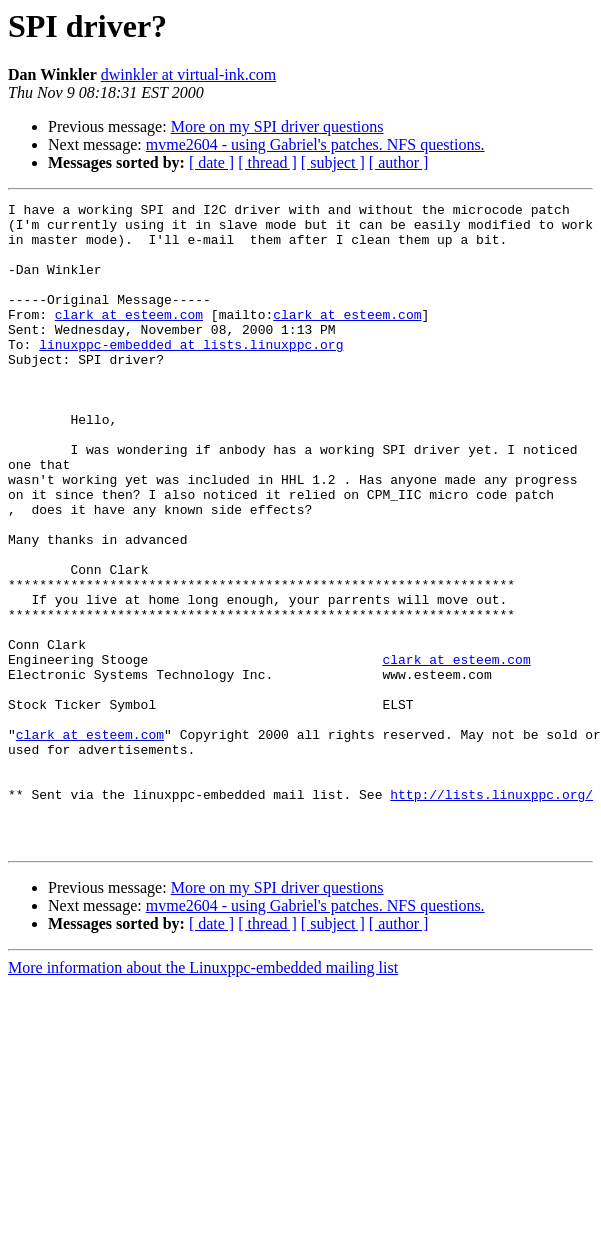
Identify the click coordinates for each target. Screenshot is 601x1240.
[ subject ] (333, 162)
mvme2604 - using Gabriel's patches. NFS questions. (315, 144)
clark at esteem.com (129, 338)
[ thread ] (267, 162)
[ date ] (211, 162)
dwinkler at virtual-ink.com (189, 74)
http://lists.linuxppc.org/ (491, 914)
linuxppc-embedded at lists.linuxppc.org (191, 374)
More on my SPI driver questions (277, 126)
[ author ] (399, 162)
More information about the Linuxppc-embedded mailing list (203, 1096)
